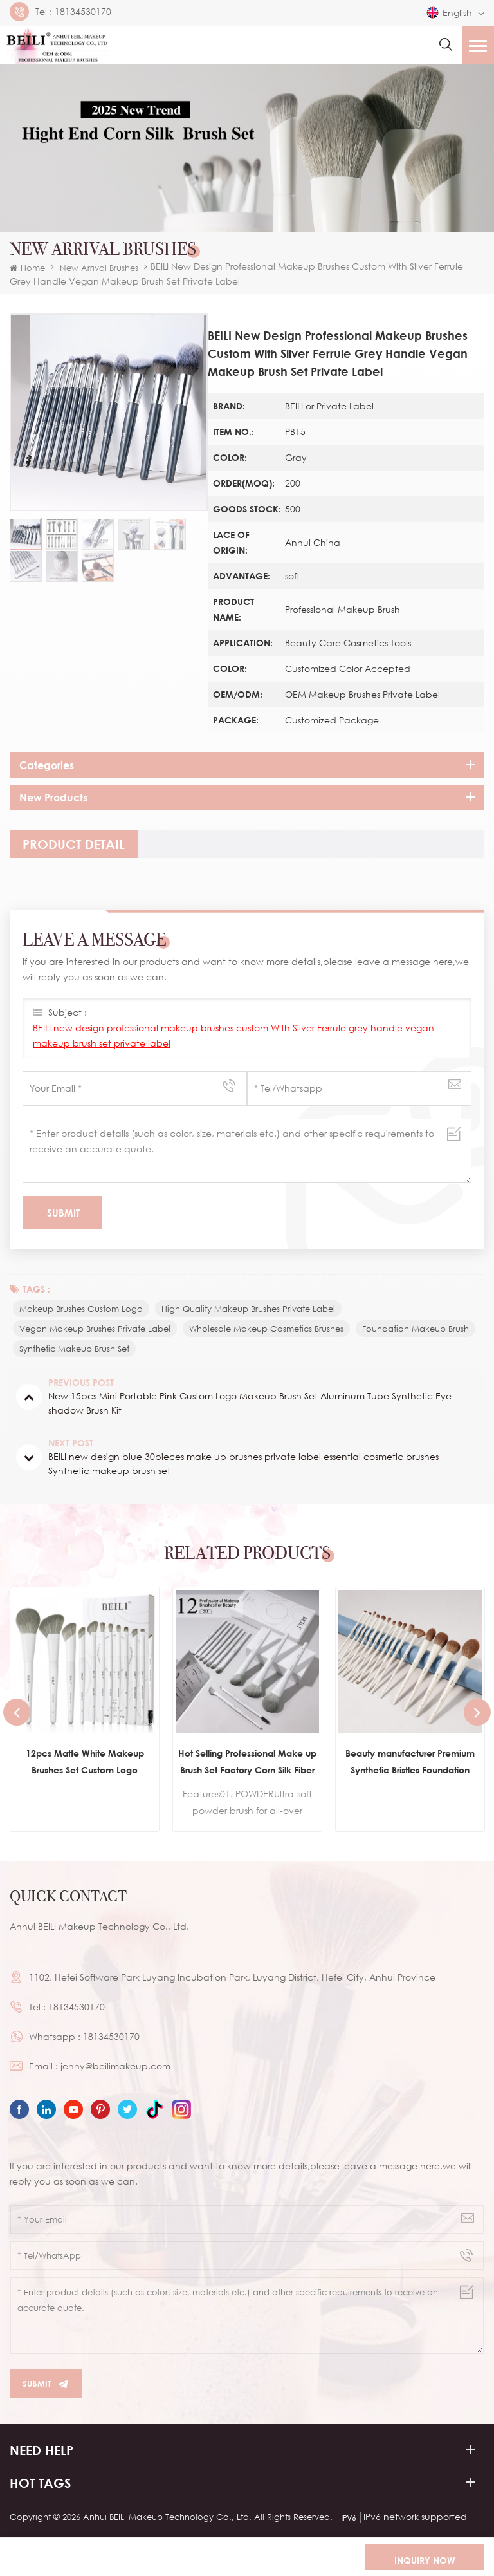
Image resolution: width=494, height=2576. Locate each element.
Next (477, 1712)
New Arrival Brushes (99, 268)
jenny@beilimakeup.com (115, 2065)
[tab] (74, 844)
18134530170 (83, 11)
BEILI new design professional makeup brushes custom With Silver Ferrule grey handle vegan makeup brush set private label (233, 1035)
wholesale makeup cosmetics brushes (266, 1328)
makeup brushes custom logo (81, 1308)
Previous (16, 1712)
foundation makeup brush (415, 1328)
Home (27, 268)
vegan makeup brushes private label (94, 1328)
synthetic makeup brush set (74, 1348)
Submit (46, 2383)
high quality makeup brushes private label (248, 1308)
